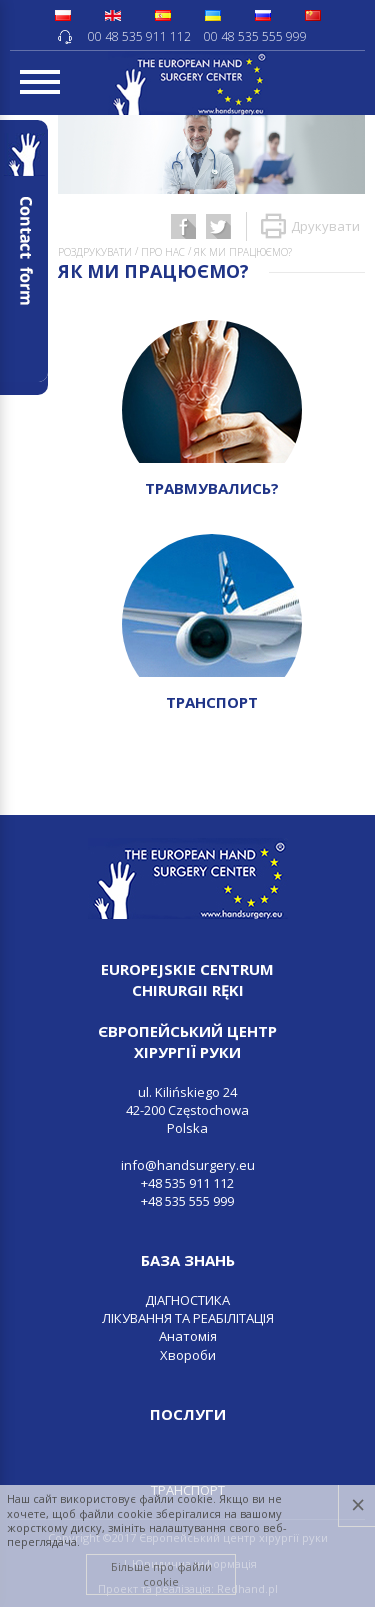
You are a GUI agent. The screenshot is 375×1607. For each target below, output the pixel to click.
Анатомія (188, 1336)
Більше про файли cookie (161, 1573)
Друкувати (310, 226)
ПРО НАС (163, 252)
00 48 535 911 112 (139, 36)
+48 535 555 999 (187, 1201)
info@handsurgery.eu (188, 1165)
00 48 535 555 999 (255, 36)
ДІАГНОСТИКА (187, 1300)
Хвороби (188, 1355)
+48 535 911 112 (187, 1183)
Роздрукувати (95, 252)
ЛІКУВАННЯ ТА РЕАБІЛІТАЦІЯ (188, 1318)
